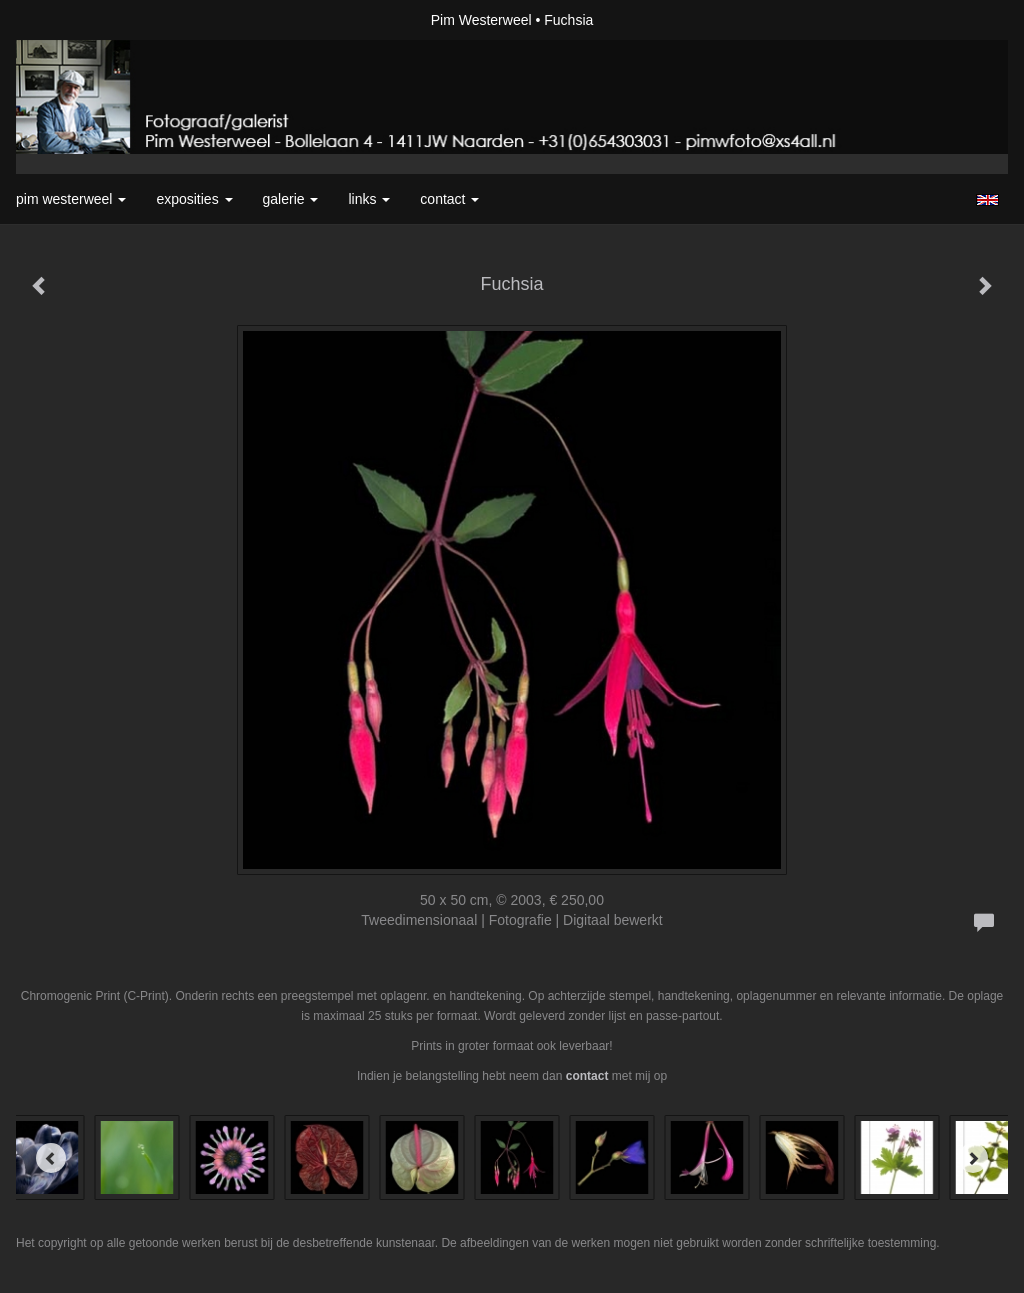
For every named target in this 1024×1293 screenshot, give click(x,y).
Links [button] (369, 199)
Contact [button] (449, 199)
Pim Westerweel (481, 20)
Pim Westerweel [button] (71, 199)
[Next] (973, 1158)
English (987, 200)
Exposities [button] (194, 199)
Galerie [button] (291, 199)
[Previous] (51, 1158)
